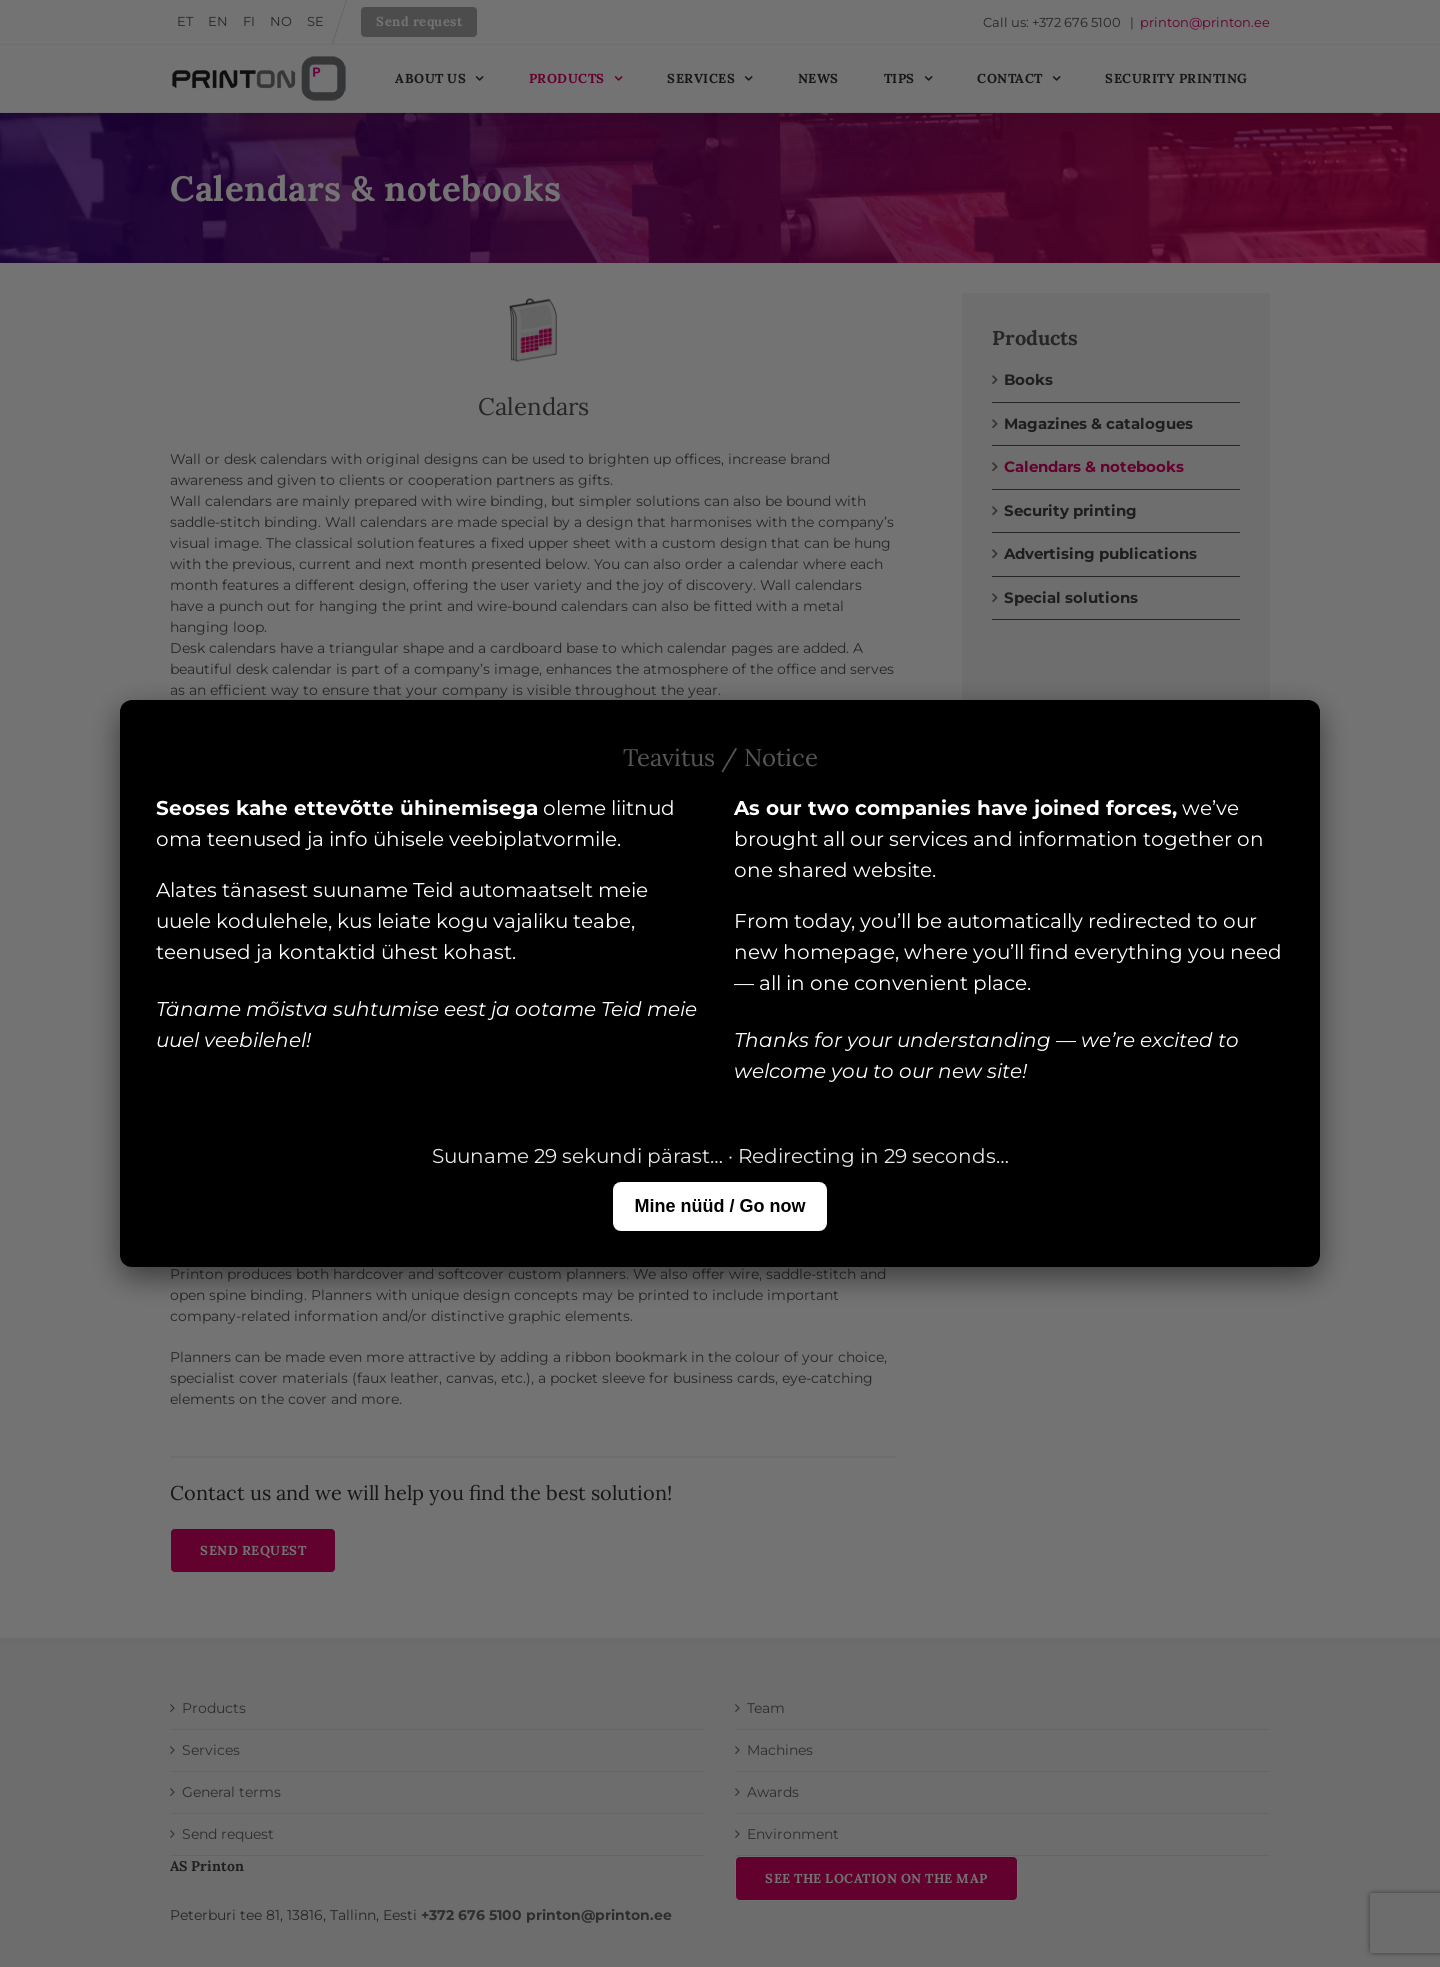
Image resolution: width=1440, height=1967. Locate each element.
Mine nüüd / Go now (720, 1206)
